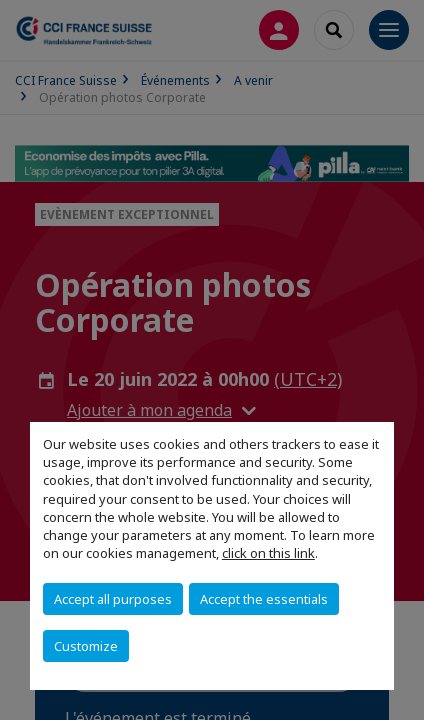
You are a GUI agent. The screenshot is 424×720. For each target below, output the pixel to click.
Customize (86, 646)
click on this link (268, 553)
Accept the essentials (264, 599)
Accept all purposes (113, 599)
